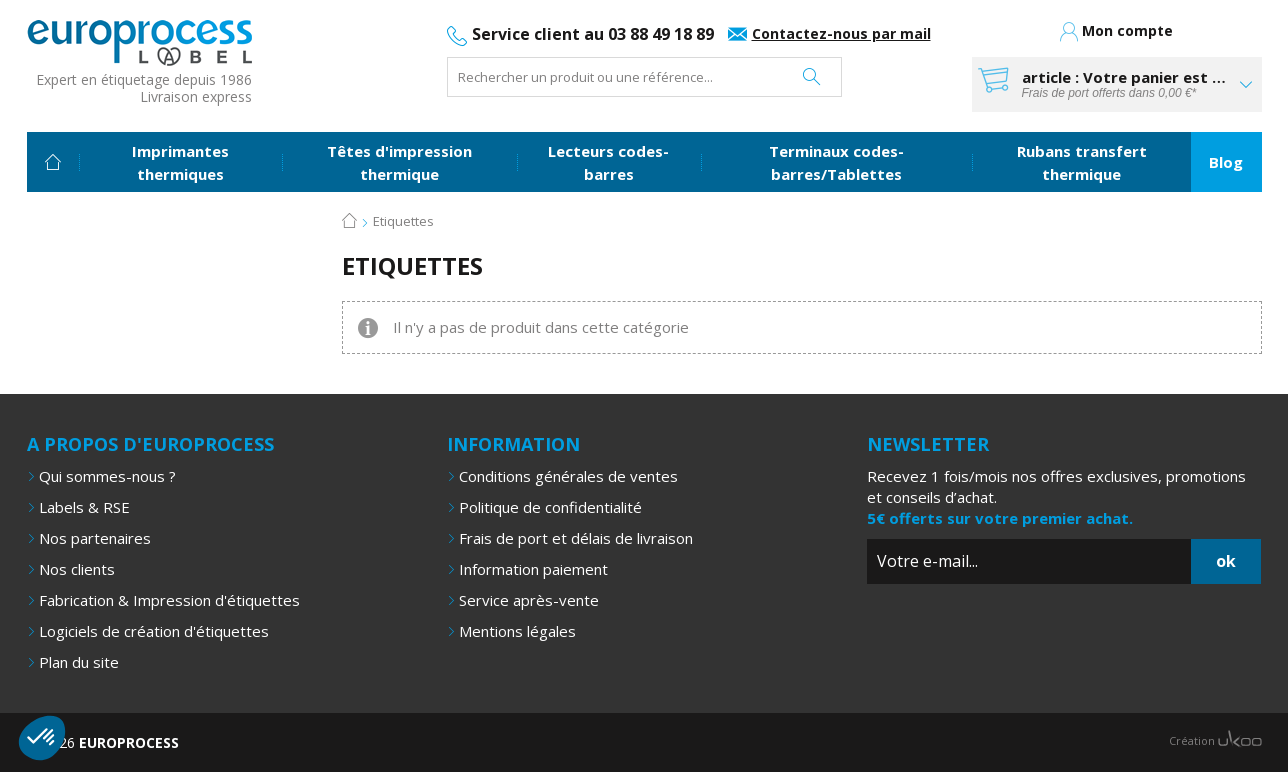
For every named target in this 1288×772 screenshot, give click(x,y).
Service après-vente (529, 599)
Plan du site (79, 661)
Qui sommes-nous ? (107, 475)
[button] (42, 738)
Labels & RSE (84, 506)
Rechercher (811, 77)
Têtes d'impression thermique (399, 161)
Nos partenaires (95, 537)
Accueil (53, 161)
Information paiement (533, 568)
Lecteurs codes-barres (608, 161)
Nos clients (77, 568)
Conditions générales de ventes (568, 475)
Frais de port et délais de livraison (576, 537)
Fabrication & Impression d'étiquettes (169, 599)
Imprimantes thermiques (180, 161)
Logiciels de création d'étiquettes (154, 630)
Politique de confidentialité (550, 506)
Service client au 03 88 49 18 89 (593, 34)
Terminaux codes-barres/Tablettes (836, 161)
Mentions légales (517, 630)
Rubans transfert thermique (1082, 161)
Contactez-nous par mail (841, 33)
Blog (1226, 161)
